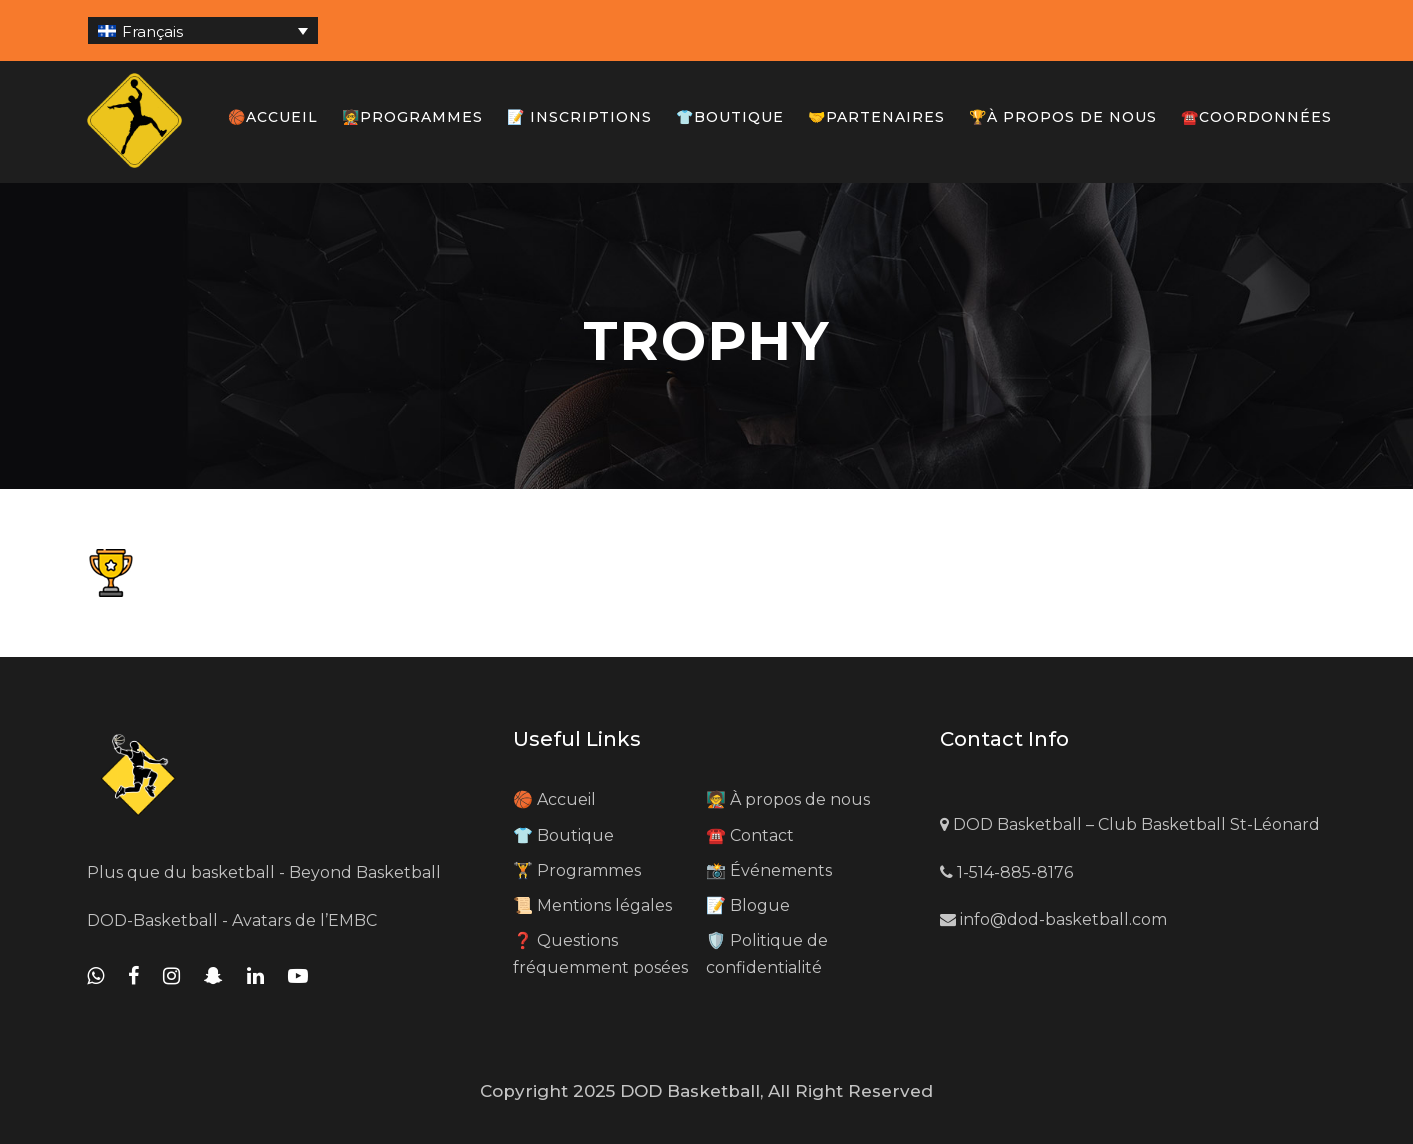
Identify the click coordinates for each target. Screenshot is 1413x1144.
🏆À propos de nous (1063, 117)
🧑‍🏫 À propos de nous (788, 799)
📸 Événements (769, 870)
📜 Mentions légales (592, 905)
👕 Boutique (563, 835)
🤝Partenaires (876, 117)
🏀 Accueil (554, 799)
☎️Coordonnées (1256, 117)
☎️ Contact (750, 835)
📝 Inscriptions (579, 117)
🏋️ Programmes (577, 870)
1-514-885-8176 (1006, 872)
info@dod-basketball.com (1053, 919)
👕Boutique (730, 117)
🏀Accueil (273, 117)
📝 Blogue (748, 905)
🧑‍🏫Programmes (412, 117)
